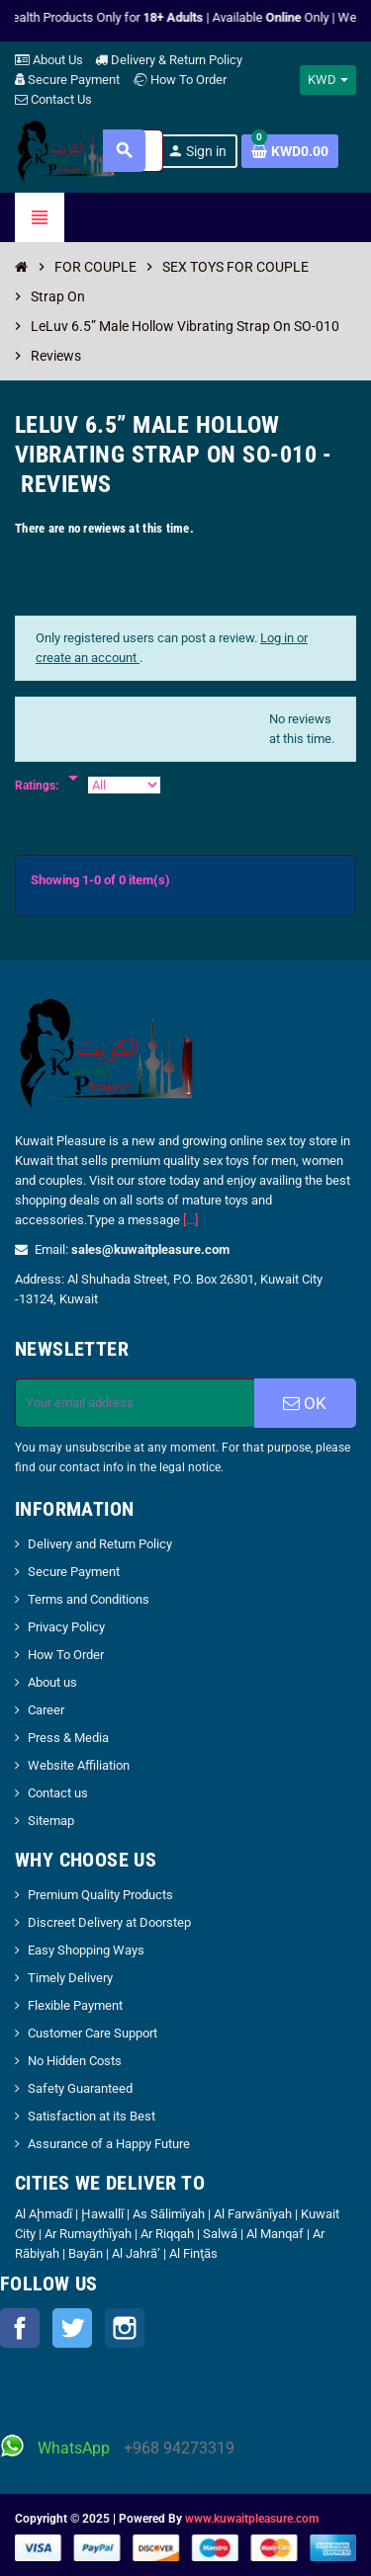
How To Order (179, 79)
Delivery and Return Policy (100, 1544)
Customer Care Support (92, 2033)
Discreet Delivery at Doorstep (109, 1922)
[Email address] (135, 1403)
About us (52, 1682)
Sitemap (51, 1820)
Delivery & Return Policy (168, 59)
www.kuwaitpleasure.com (252, 2519)
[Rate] (73, 767)
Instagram (124, 2328)
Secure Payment (67, 79)
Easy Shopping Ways (86, 1950)
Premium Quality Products (100, 1894)
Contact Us (53, 99)
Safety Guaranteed (80, 2088)
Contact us (58, 1793)
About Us (49, 59)
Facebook (20, 2328)
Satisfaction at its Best (91, 2116)
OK (304, 1403)
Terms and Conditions (88, 1599)
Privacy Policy (66, 1627)
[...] (190, 1219)
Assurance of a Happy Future (109, 2143)
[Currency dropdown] (328, 80)
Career (46, 1710)
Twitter (72, 2328)
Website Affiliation (79, 1765)
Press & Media (68, 1737)
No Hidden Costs (75, 2060)
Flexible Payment (75, 2005)
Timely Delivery (70, 1977)
